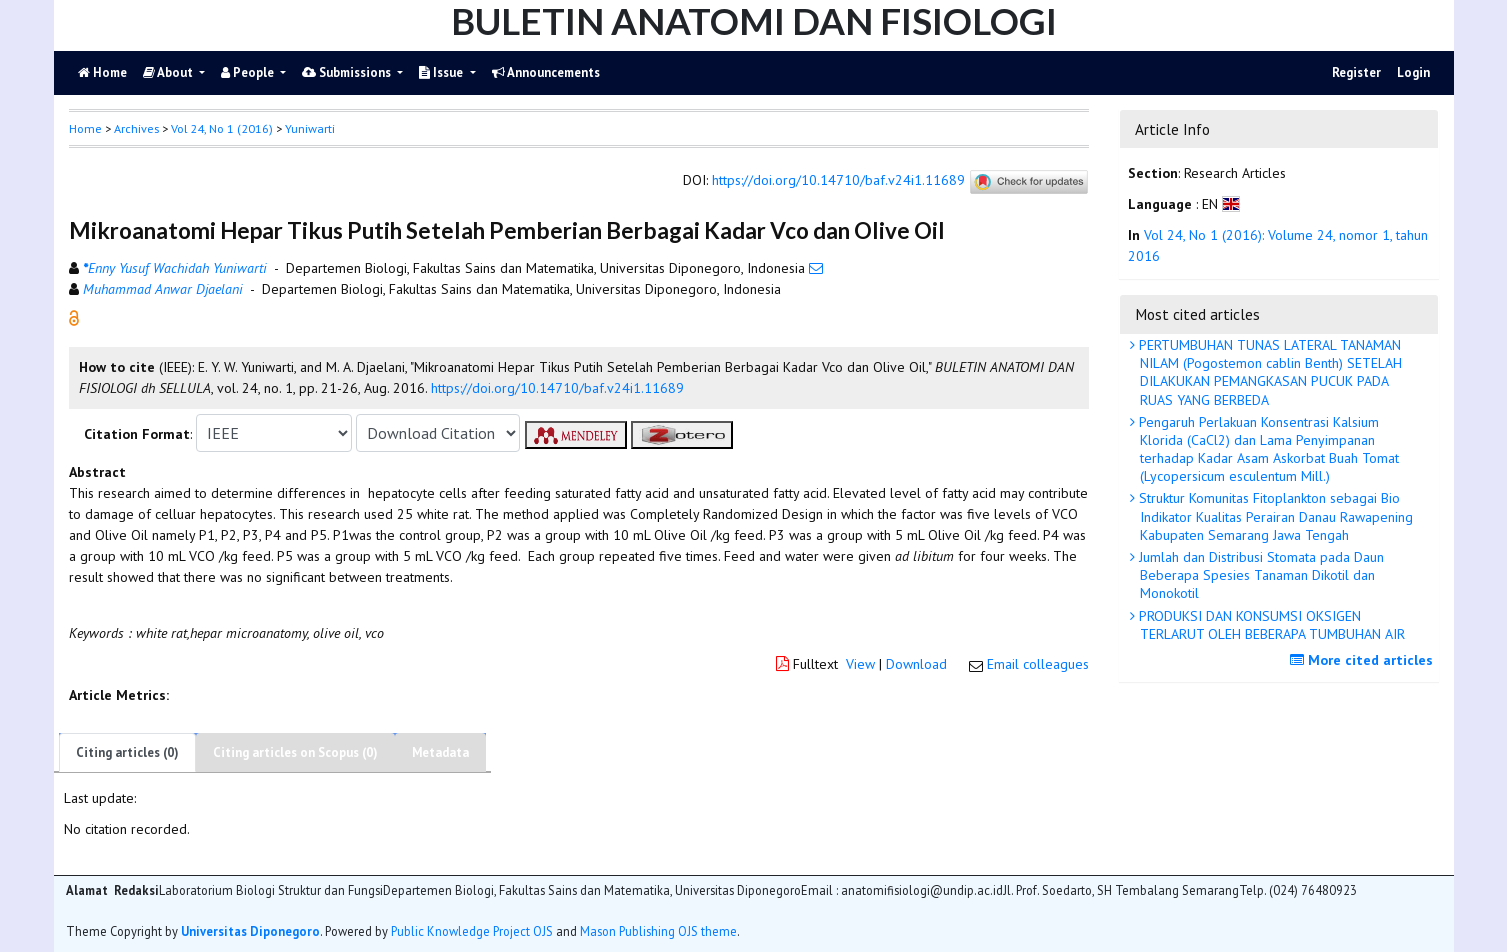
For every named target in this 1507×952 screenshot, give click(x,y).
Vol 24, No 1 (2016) (222, 128)
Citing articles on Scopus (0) (295, 752)
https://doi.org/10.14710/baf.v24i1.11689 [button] (557, 388)
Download (916, 664)
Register (1356, 72)
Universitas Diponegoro (250, 931)
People (249, 72)
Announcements (546, 72)
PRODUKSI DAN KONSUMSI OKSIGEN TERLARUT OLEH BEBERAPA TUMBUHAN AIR (1270, 625)
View (860, 664)
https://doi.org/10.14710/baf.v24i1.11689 (838, 181)
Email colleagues (1038, 664)
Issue (442, 72)
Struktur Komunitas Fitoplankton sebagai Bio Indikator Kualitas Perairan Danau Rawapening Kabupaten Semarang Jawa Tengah (1274, 516)
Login (1413, 72)
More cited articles (1364, 660)
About (169, 72)
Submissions (348, 72)
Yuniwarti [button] (310, 128)
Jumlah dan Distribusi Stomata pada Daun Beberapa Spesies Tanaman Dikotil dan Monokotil (1259, 575)
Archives (136, 128)
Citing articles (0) (127, 752)
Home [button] (85, 128)
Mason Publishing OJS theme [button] (658, 931)
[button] (74, 317)
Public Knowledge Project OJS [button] (472, 931)
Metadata (440, 752)
